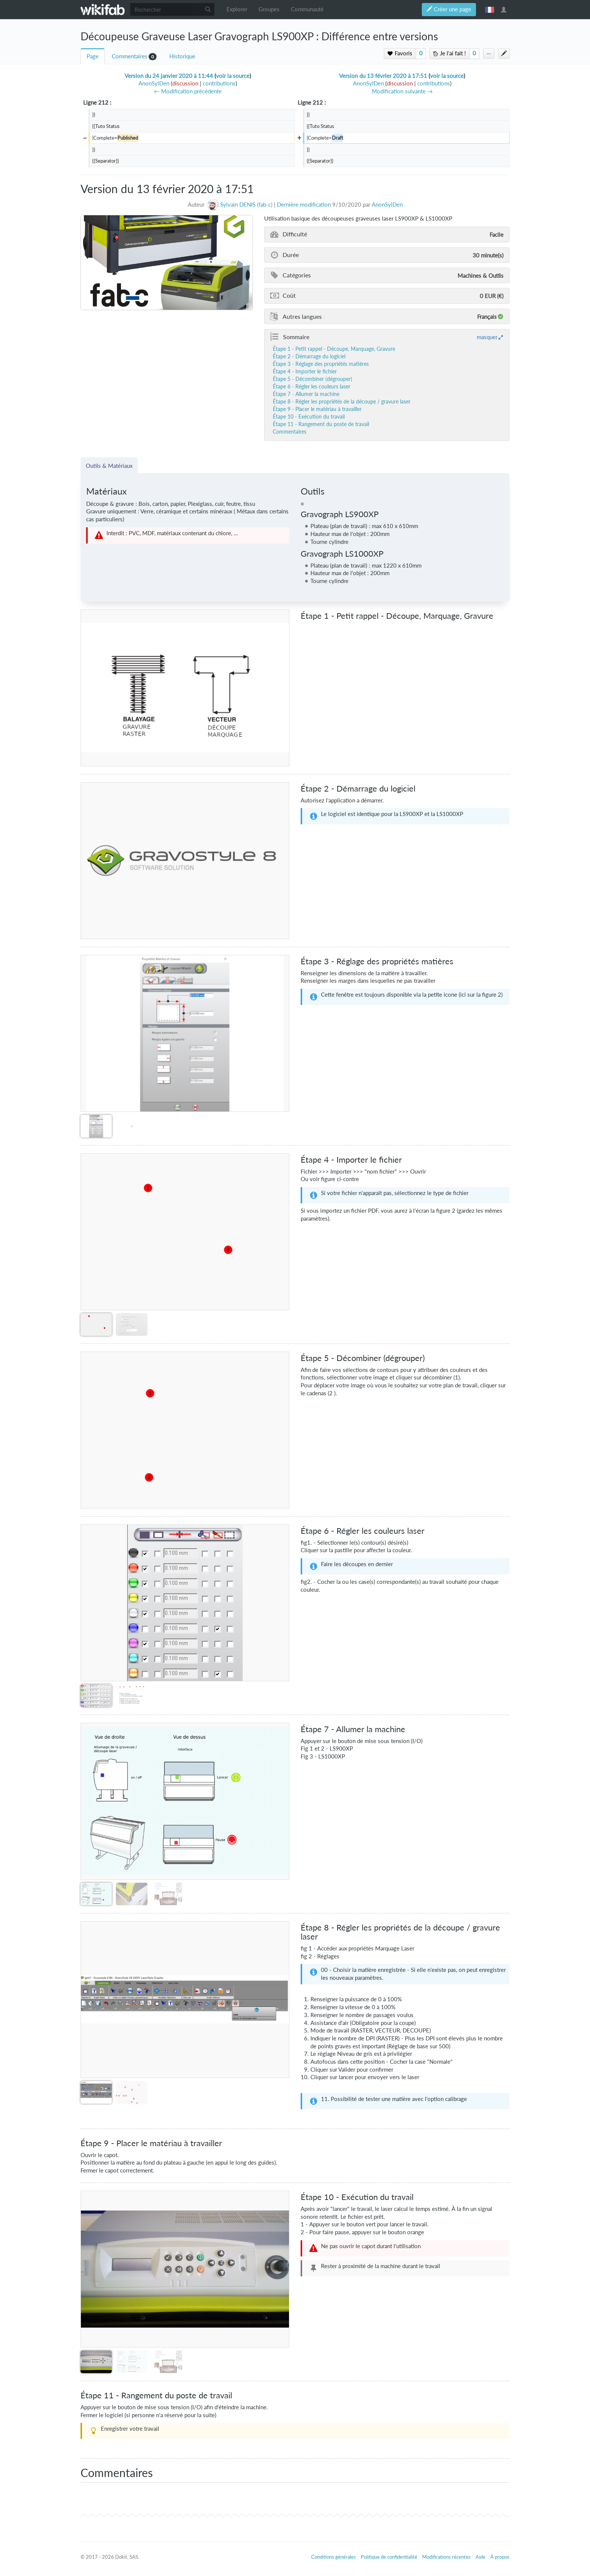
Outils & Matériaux (109, 465)
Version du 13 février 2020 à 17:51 (383, 76)
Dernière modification (304, 204)
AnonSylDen (387, 204)
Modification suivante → (402, 91)
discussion (185, 83)
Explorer (237, 9)
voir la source (232, 76)
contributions (219, 83)
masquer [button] (487, 336)
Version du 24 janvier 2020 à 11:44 (169, 76)
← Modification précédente (188, 91)
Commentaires (130, 56)
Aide (480, 2557)
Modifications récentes (446, 2557)
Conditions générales (333, 2557)
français (489, 9)
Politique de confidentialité (389, 2557)
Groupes (269, 9)
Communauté (307, 9)
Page (93, 56)
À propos (499, 2557)
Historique (182, 56)
